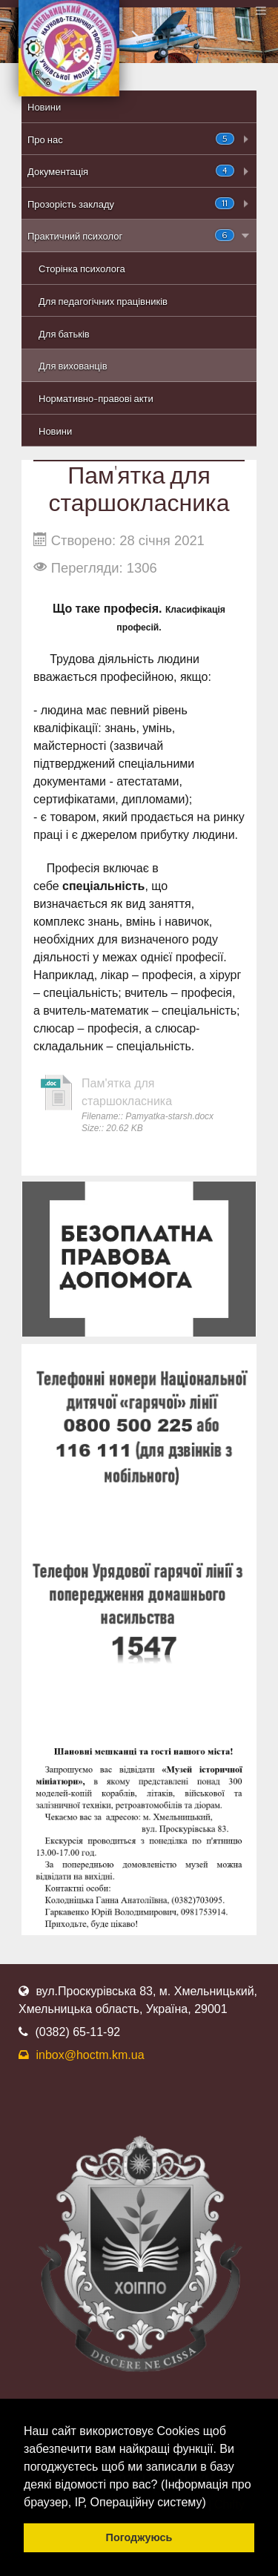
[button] (211, 2503)
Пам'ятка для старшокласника (127, 1092)
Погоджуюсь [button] (139, 2537)
